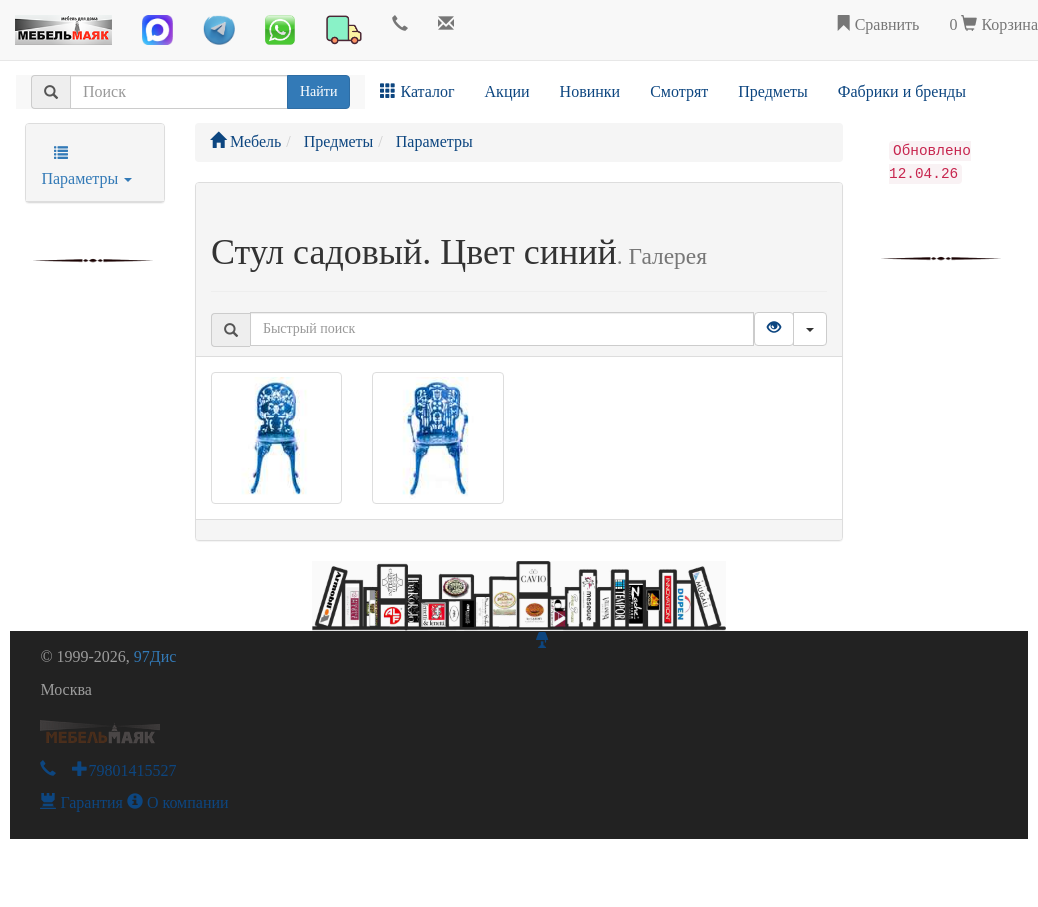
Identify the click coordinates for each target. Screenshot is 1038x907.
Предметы (773, 91)
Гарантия (81, 802)
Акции (507, 91)
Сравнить (877, 24)
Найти (318, 91)
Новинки (590, 91)
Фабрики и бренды (902, 91)
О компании (178, 802)
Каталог (417, 91)
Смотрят (679, 91)
